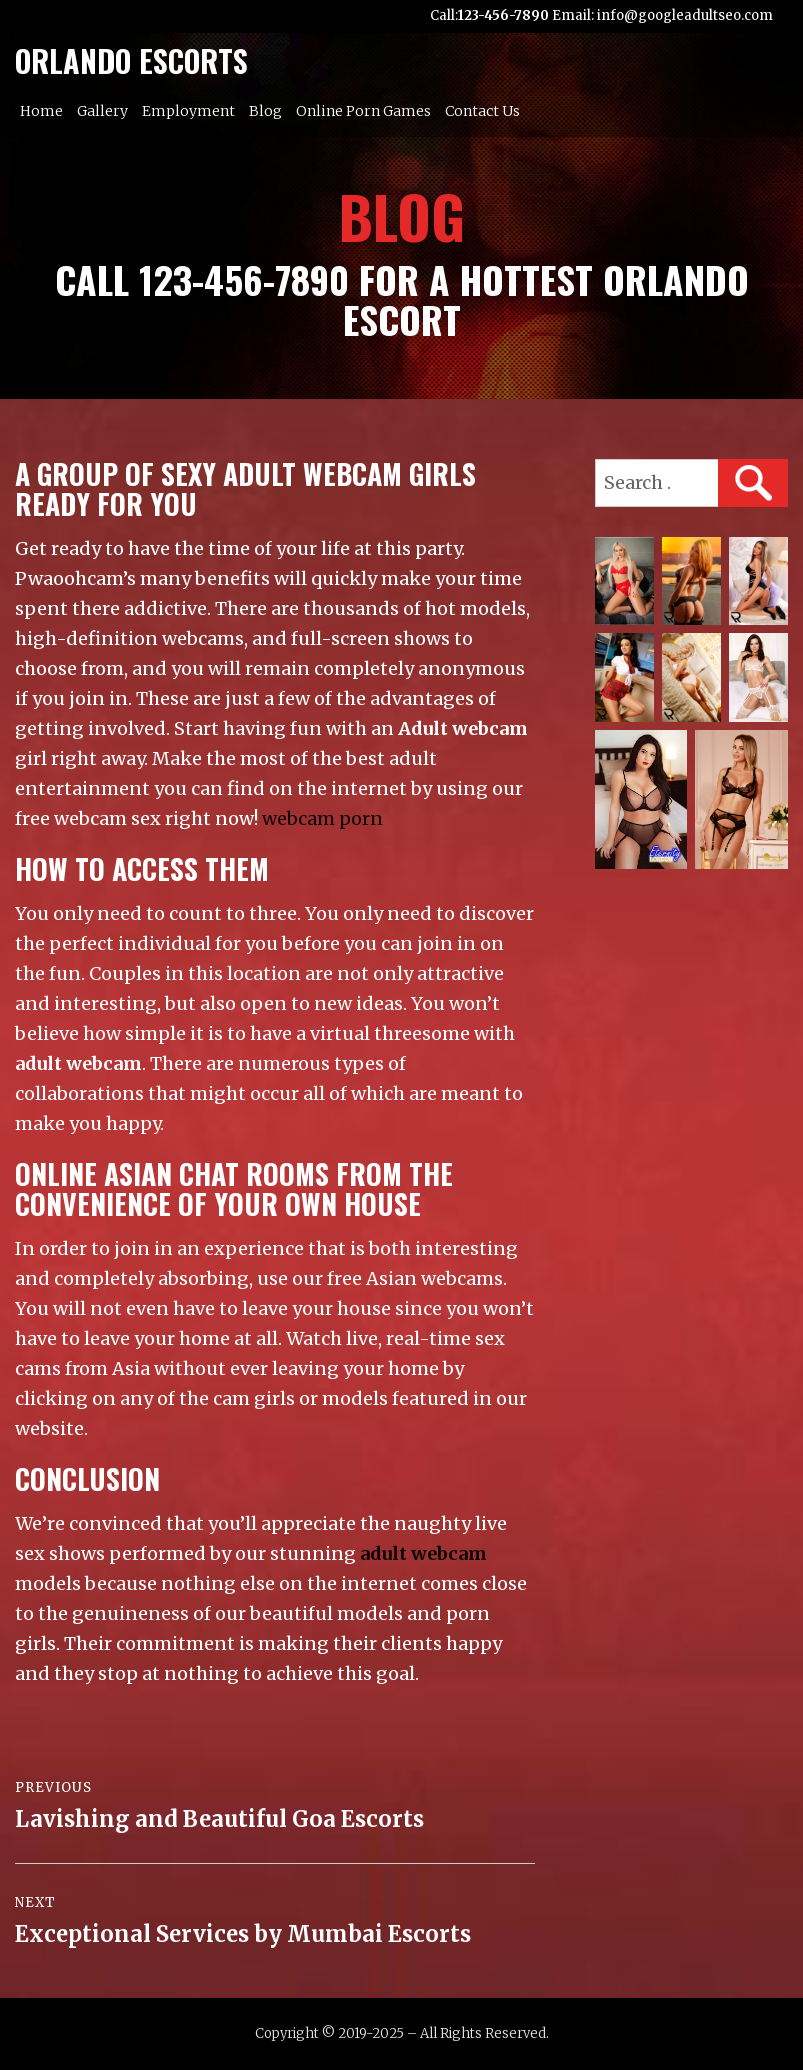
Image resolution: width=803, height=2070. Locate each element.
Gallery (102, 111)
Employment (188, 111)
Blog (265, 111)
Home (41, 111)
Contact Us (482, 111)
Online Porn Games (363, 111)
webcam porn (322, 818)
